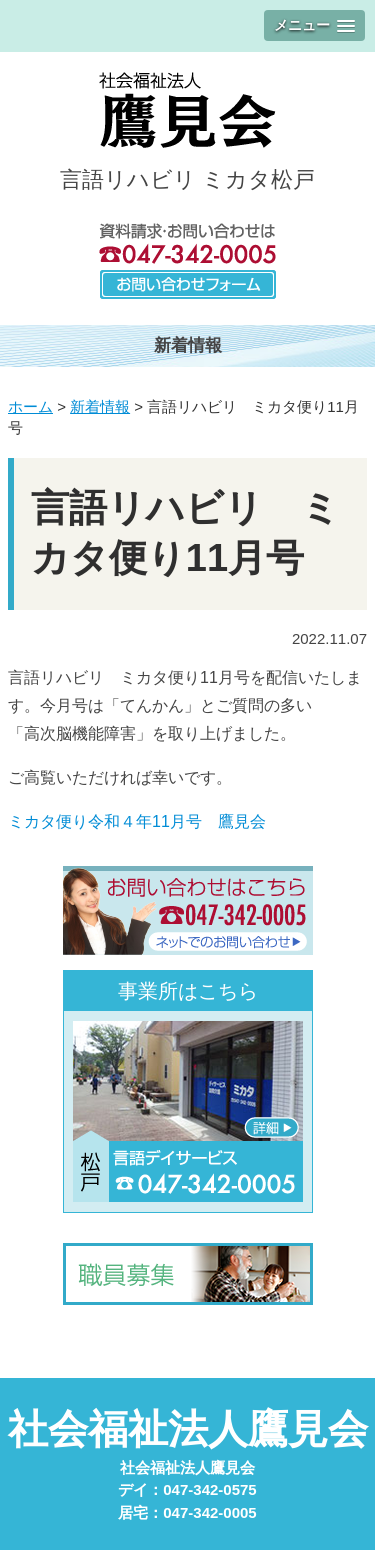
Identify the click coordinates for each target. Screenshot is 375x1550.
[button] (314, 25)
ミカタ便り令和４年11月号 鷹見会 (137, 821)
